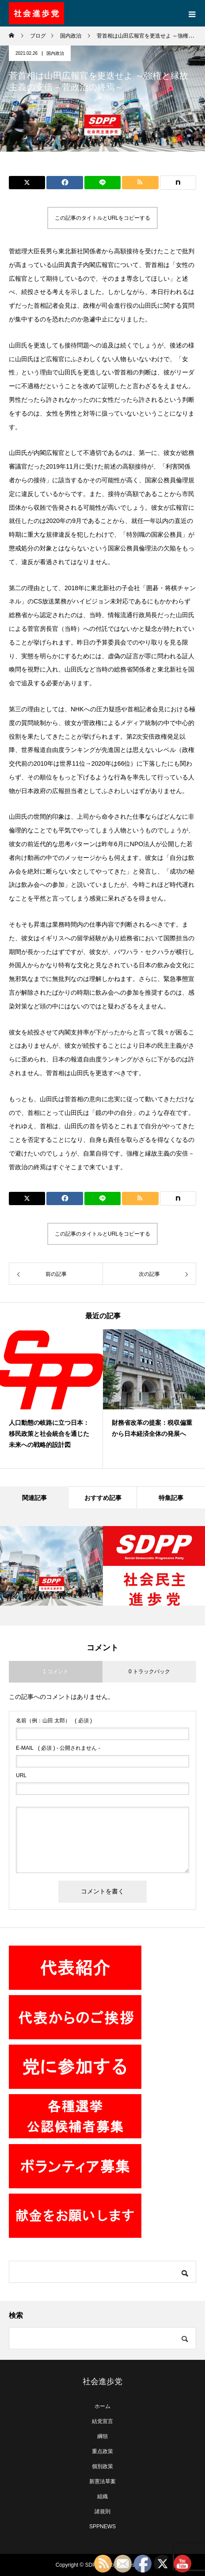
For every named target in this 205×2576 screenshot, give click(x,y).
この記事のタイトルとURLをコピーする (102, 218)
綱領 (102, 2436)
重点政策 (102, 2451)
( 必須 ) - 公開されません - (58, 1748)
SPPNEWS (102, 2526)
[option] (51, 1398)
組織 (102, 2496)
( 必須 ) (54, 1720)
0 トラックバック (149, 1671)
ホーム (102, 2406)
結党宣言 (102, 2421)
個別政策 (102, 2466)
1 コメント (55, 1671)
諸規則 (102, 2511)
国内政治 (55, 53)
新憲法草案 (102, 2481)
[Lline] (102, 182)
